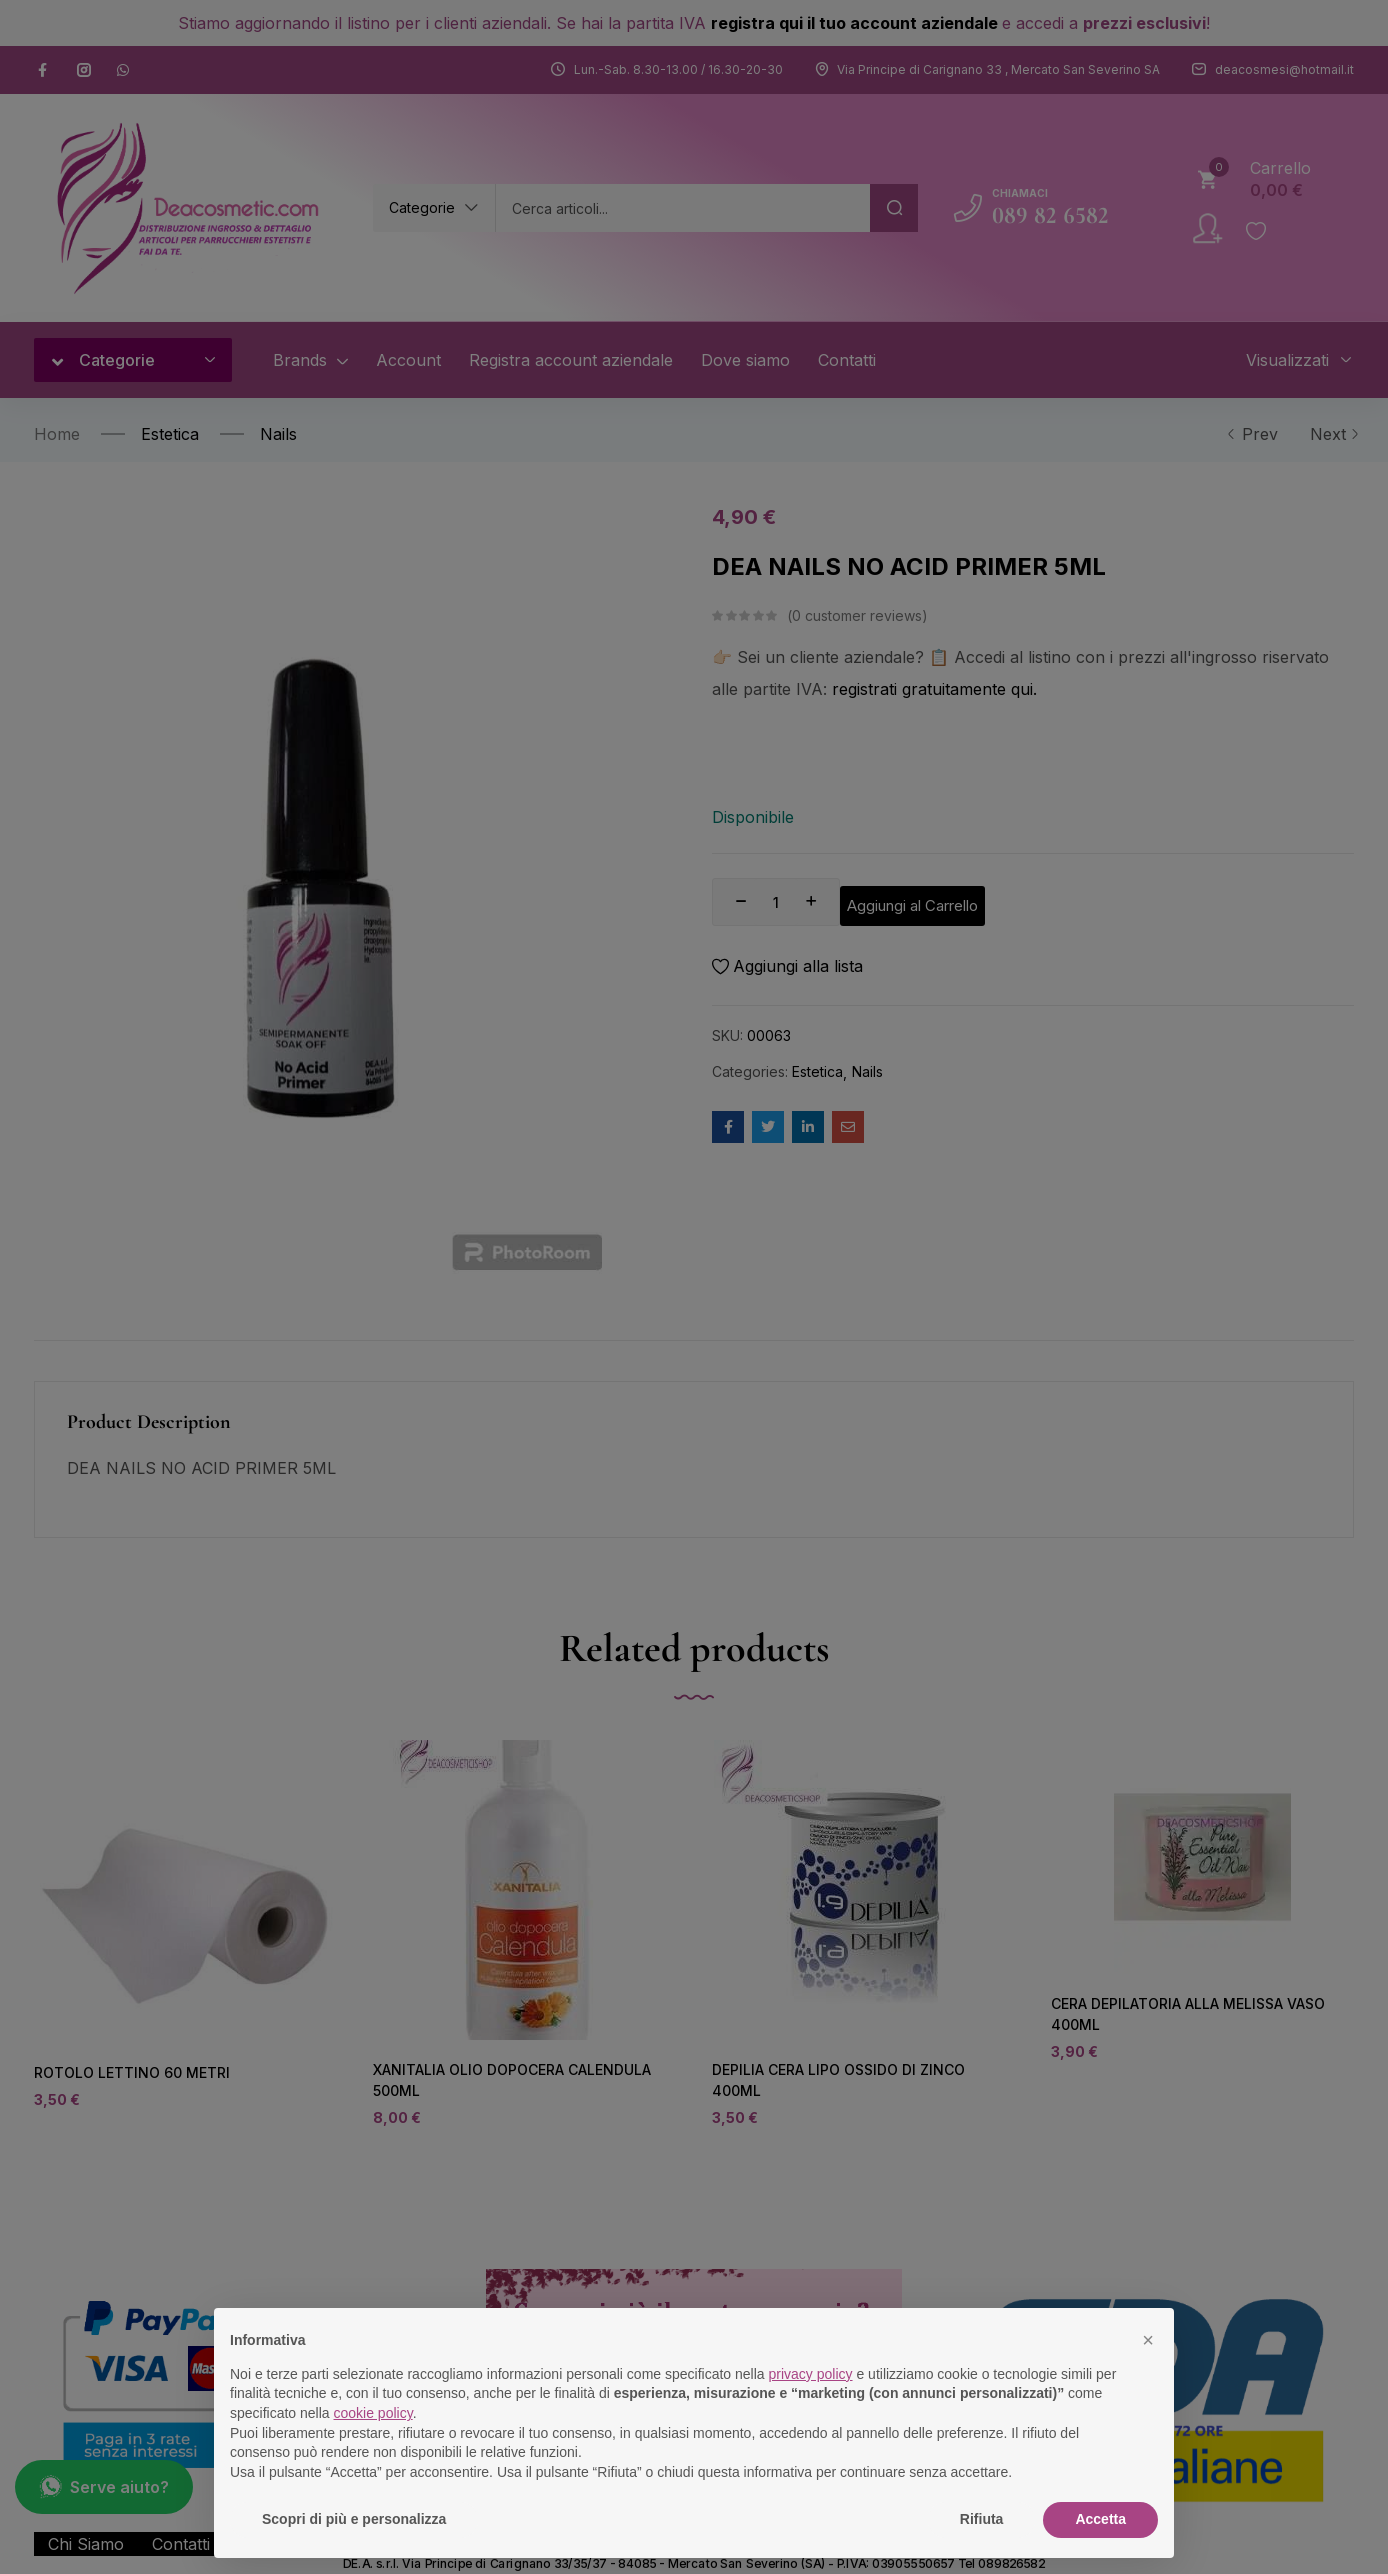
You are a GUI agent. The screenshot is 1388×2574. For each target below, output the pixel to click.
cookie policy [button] (373, 2413)
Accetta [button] (1100, 2519)
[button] (1148, 2340)
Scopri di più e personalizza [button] (354, 2519)
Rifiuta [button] (982, 2519)
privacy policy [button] (811, 2374)
